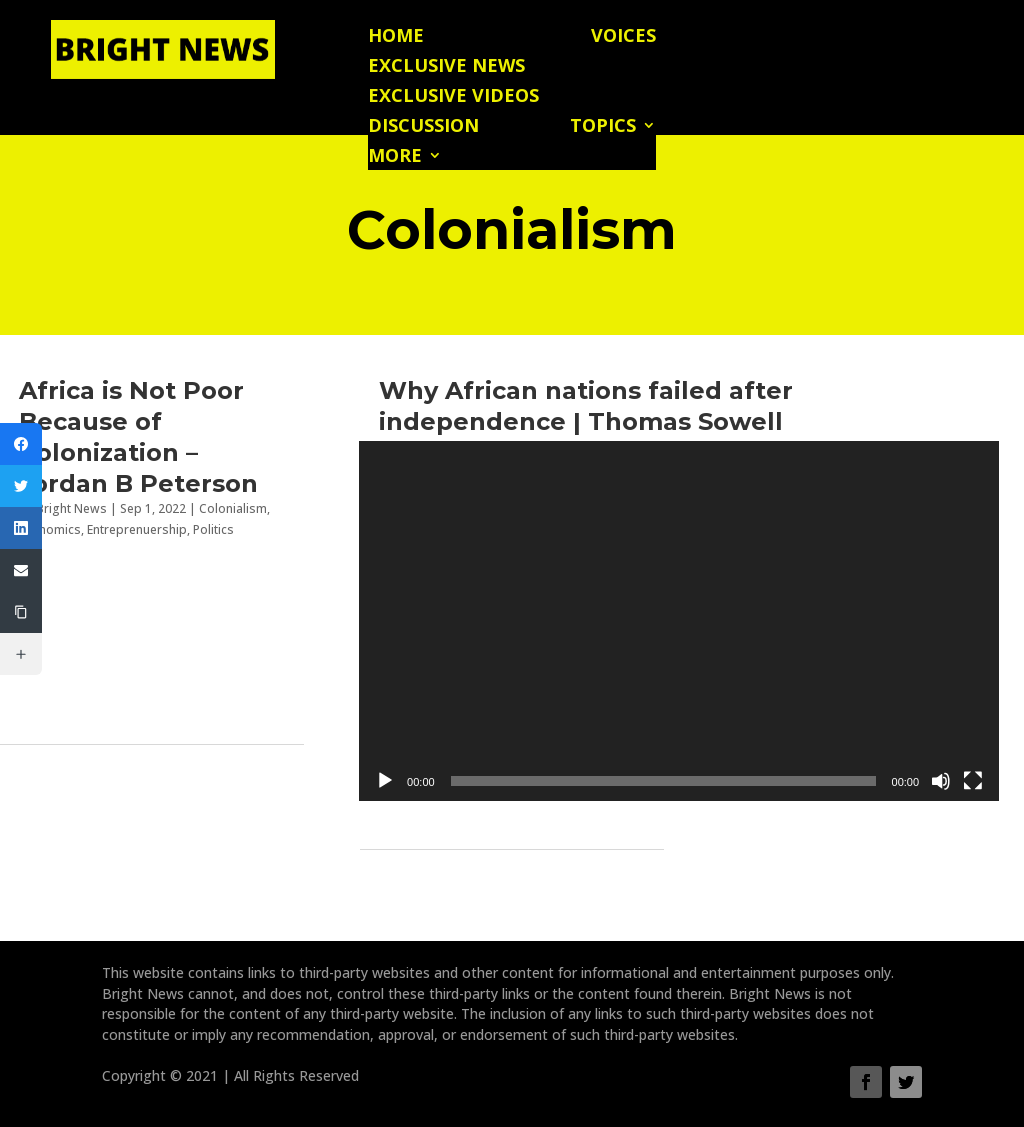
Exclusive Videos (453, 97)
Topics (603, 127)
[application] (679, 621)
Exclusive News (446, 67)
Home (396, 37)
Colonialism (233, 508)
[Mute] (941, 781)
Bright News (71, 508)
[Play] (385, 781)
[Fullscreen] (973, 781)
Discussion (423, 127)
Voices (623, 37)
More (395, 157)
